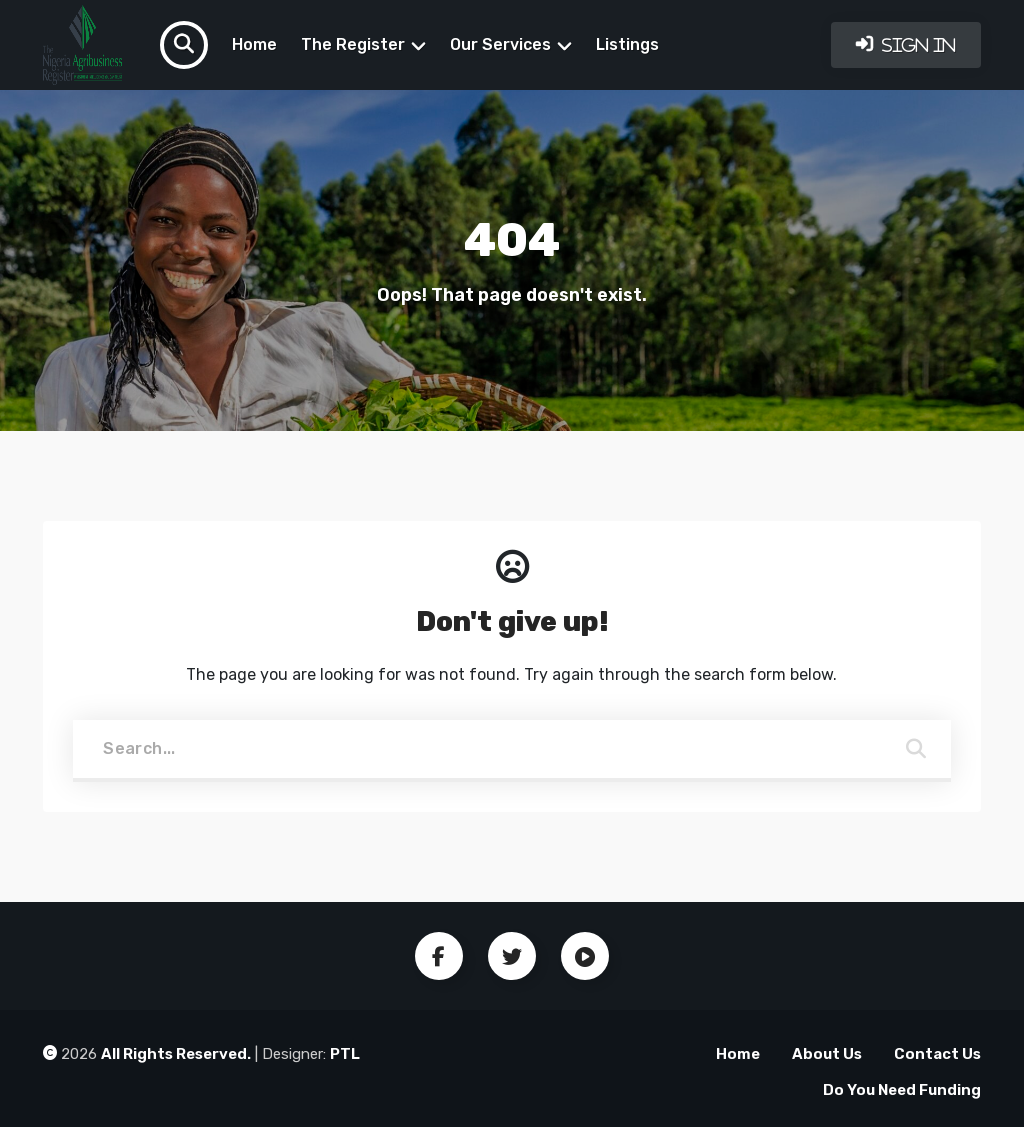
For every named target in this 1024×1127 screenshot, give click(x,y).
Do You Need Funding (902, 1090)
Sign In (917, 45)
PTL (345, 1054)
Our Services (500, 44)
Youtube (585, 956)
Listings (627, 44)
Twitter (512, 956)
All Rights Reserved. (176, 1054)
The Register (353, 44)
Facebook (439, 956)
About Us (827, 1054)
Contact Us (937, 1054)
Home (254, 44)
